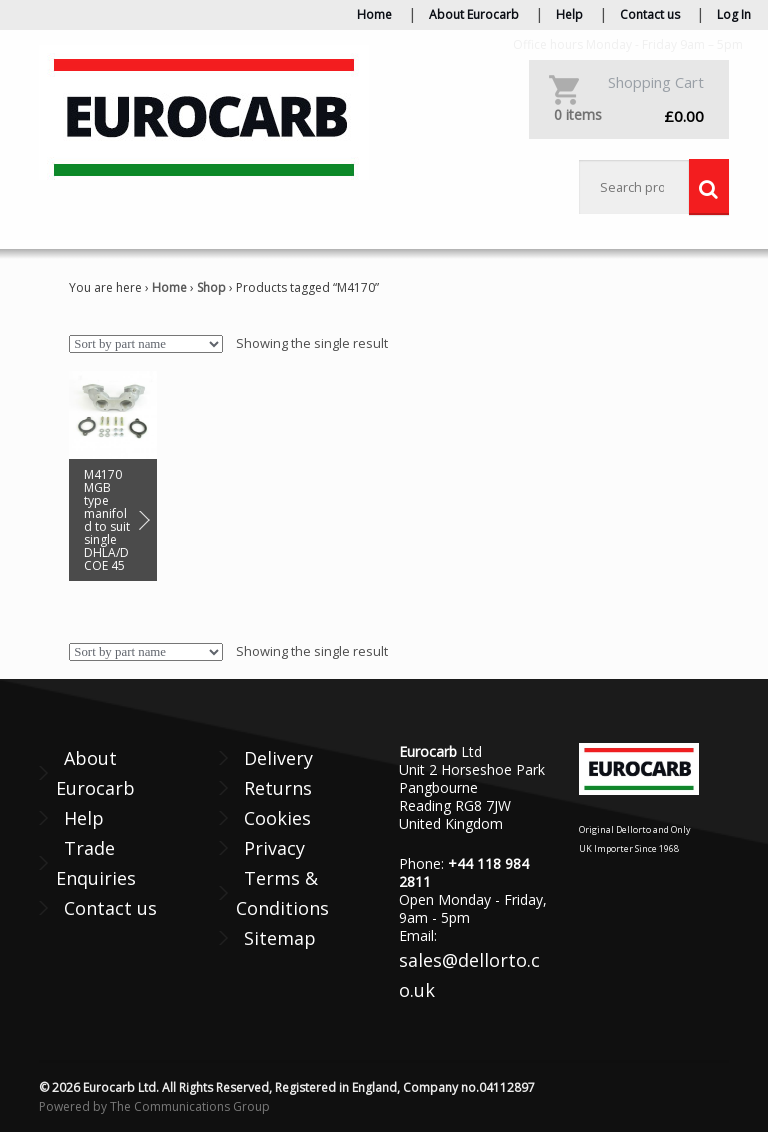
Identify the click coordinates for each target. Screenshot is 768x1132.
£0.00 (629, 115)
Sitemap (280, 938)
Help (569, 14)
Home (374, 14)
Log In (734, 14)
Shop (211, 287)
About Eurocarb (474, 14)
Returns (278, 788)
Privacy (274, 848)
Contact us (650, 14)
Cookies (277, 818)
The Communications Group (190, 1106)
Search (709, 187)
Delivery (278, 758)
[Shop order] (146, 344)
